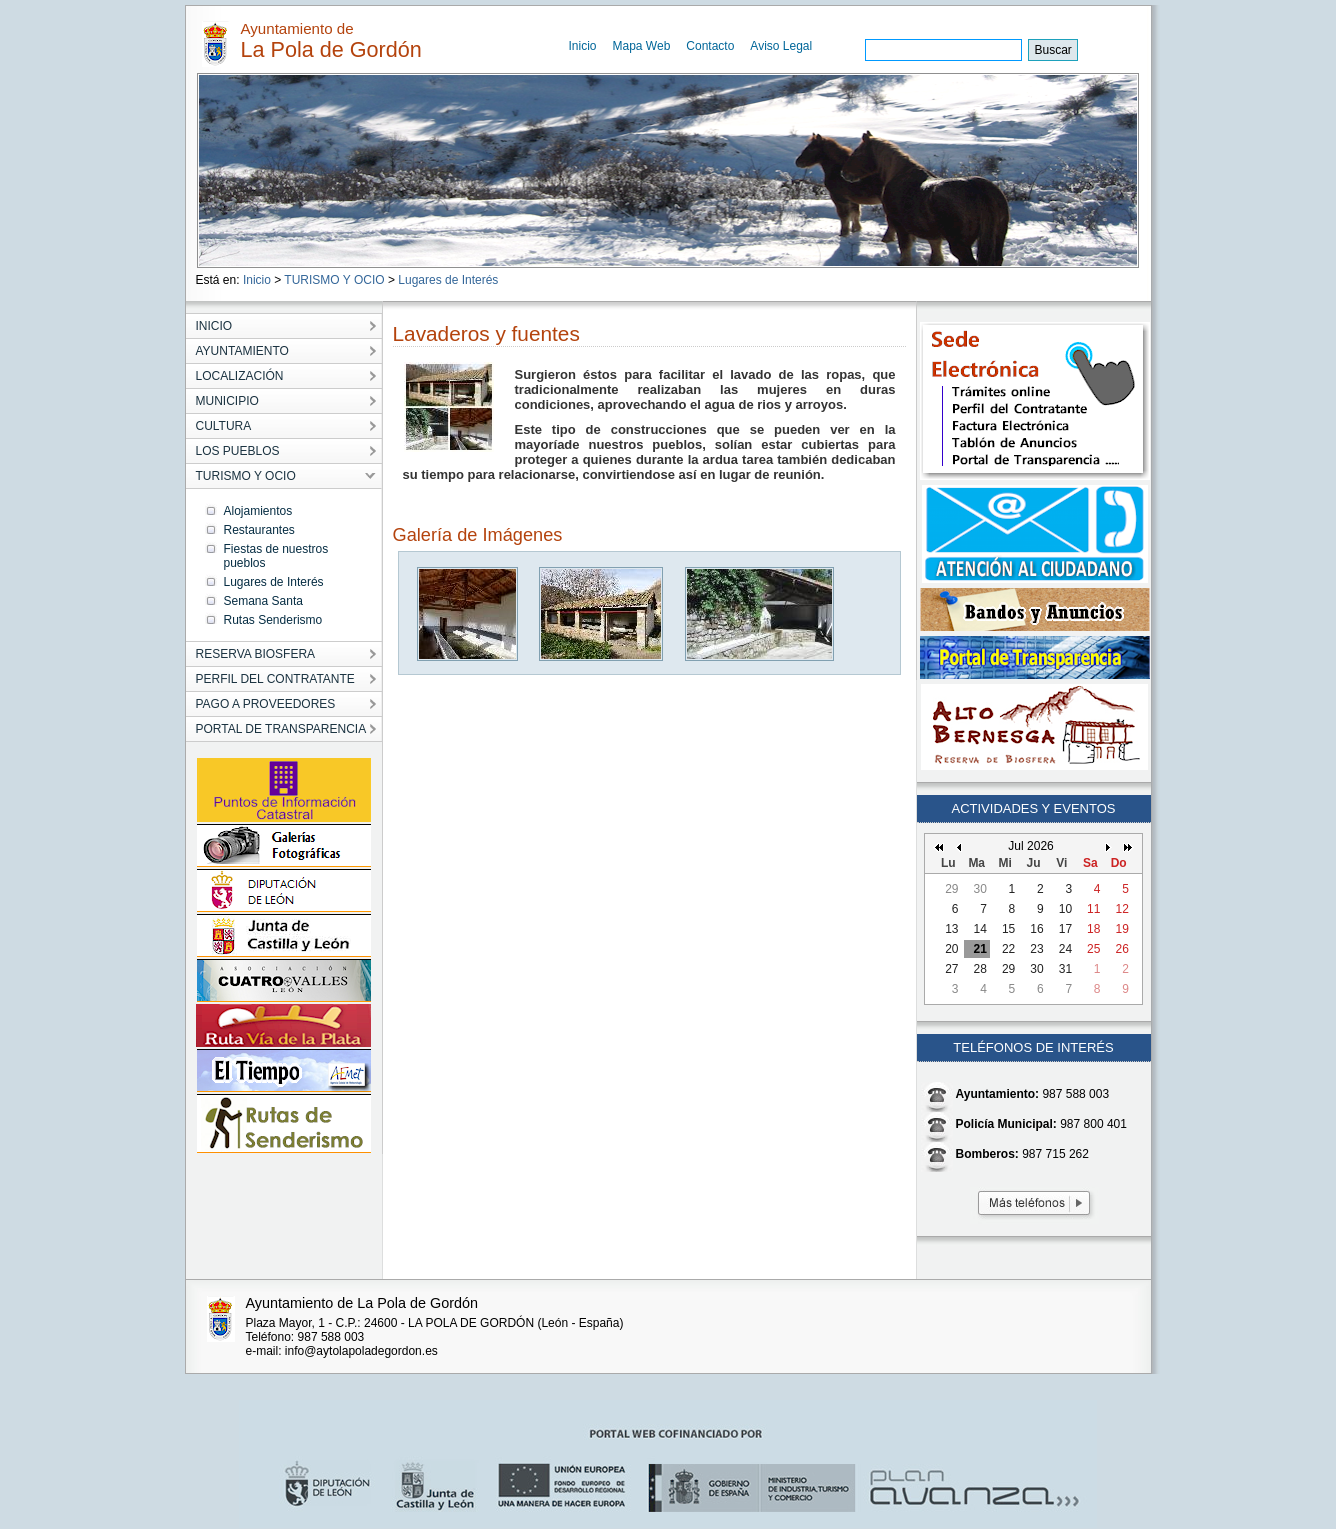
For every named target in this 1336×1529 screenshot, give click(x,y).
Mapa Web (642, 46)
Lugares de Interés (448, 280)
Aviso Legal (781, 46)
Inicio (583, 46)
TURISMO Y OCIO (334, 280)
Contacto (710, 46)
